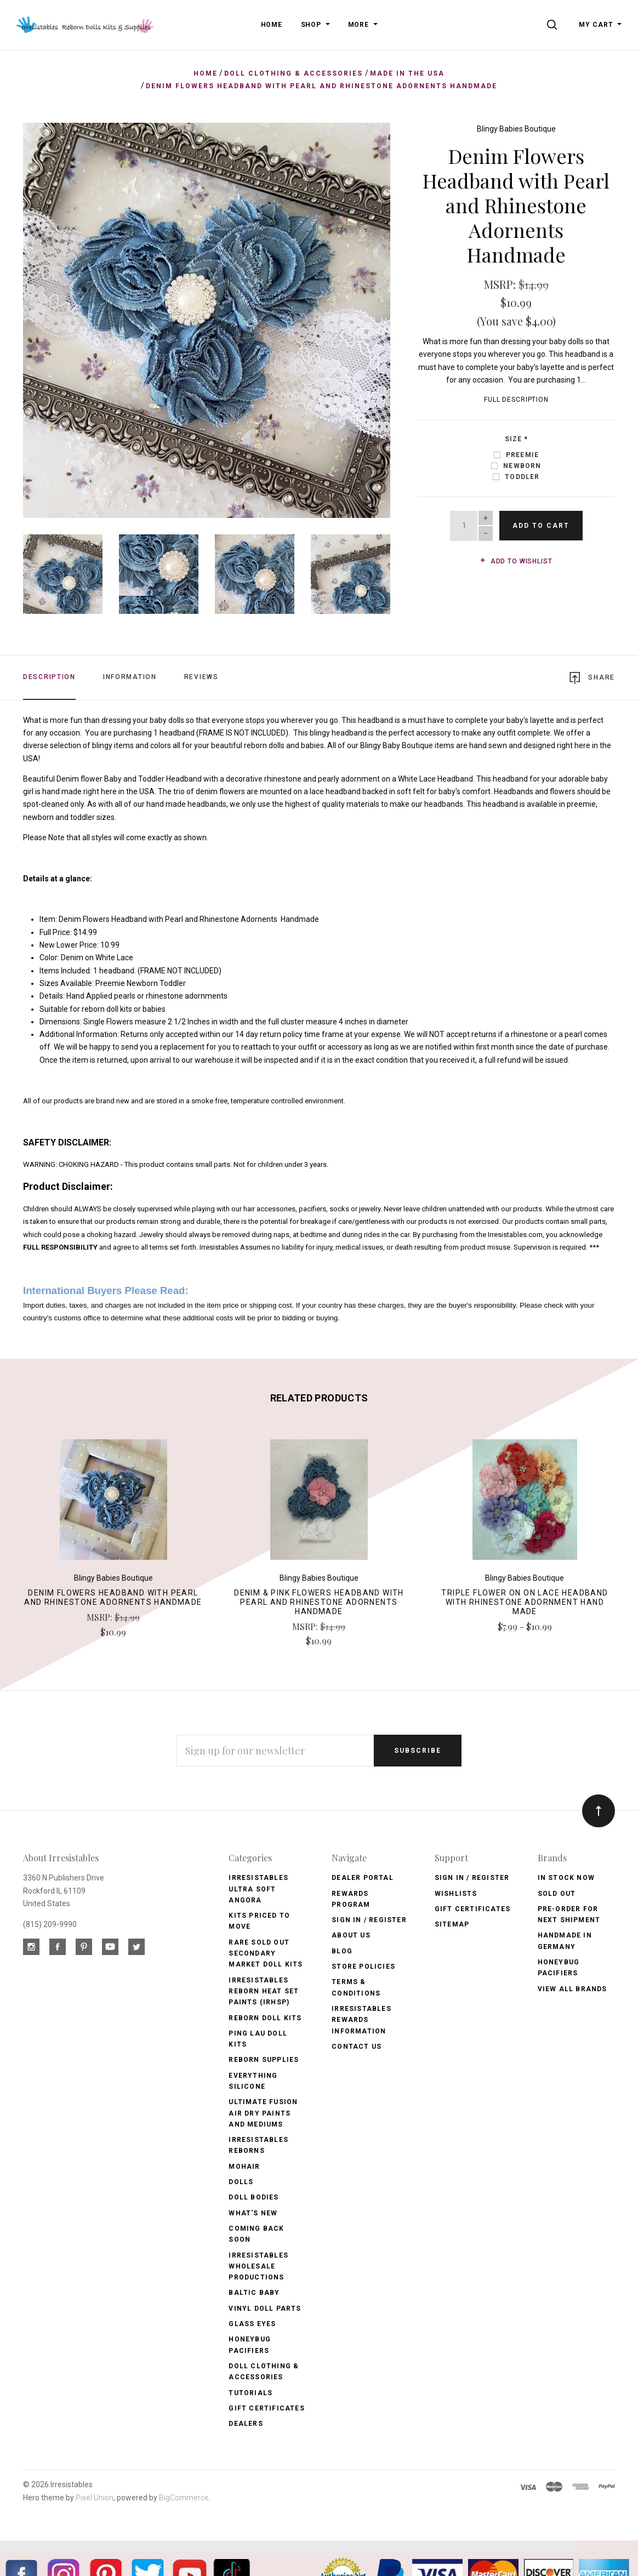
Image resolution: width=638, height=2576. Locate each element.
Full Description (516, 399)
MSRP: (501, 284)
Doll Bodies (253, 2197)
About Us (351, 1935)
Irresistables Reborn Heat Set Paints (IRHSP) (264, 1991)
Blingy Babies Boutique (516, 128)
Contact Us (356, 2046)
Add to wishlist (516, 561)
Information (130, 677)
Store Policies (363, 1966)
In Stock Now (566, 1878)
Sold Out (557, 1893)
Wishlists (456, 1893)
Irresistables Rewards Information (361, 2019)
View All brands (572, 1988)
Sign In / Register (369, 1919)
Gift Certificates (266, 2408)
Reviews (201, 677)
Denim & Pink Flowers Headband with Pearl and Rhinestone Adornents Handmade (319, 1601)
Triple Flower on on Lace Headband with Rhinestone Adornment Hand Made (524, 1601)
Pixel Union (94, 2497)
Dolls (241, 2181)
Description (49, 677)
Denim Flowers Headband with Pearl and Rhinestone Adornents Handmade (113, 1597)
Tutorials (250, 2392)
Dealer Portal (363, 1878)
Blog (342, 1950)
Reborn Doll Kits (265, 2017)
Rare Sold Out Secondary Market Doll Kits (266, 1953)
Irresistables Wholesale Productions (258, 2266)
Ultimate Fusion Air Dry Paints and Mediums (263, 2113)
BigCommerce (184, 2497)
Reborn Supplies (264, 2060)
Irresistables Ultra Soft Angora (258, 1889)
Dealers (246, 2423)
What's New (253, 2212)
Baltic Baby (254, 2292)
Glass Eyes (252, 2323)
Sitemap (452, 1924)
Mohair (244, 2166)
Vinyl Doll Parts (265, 2308)
